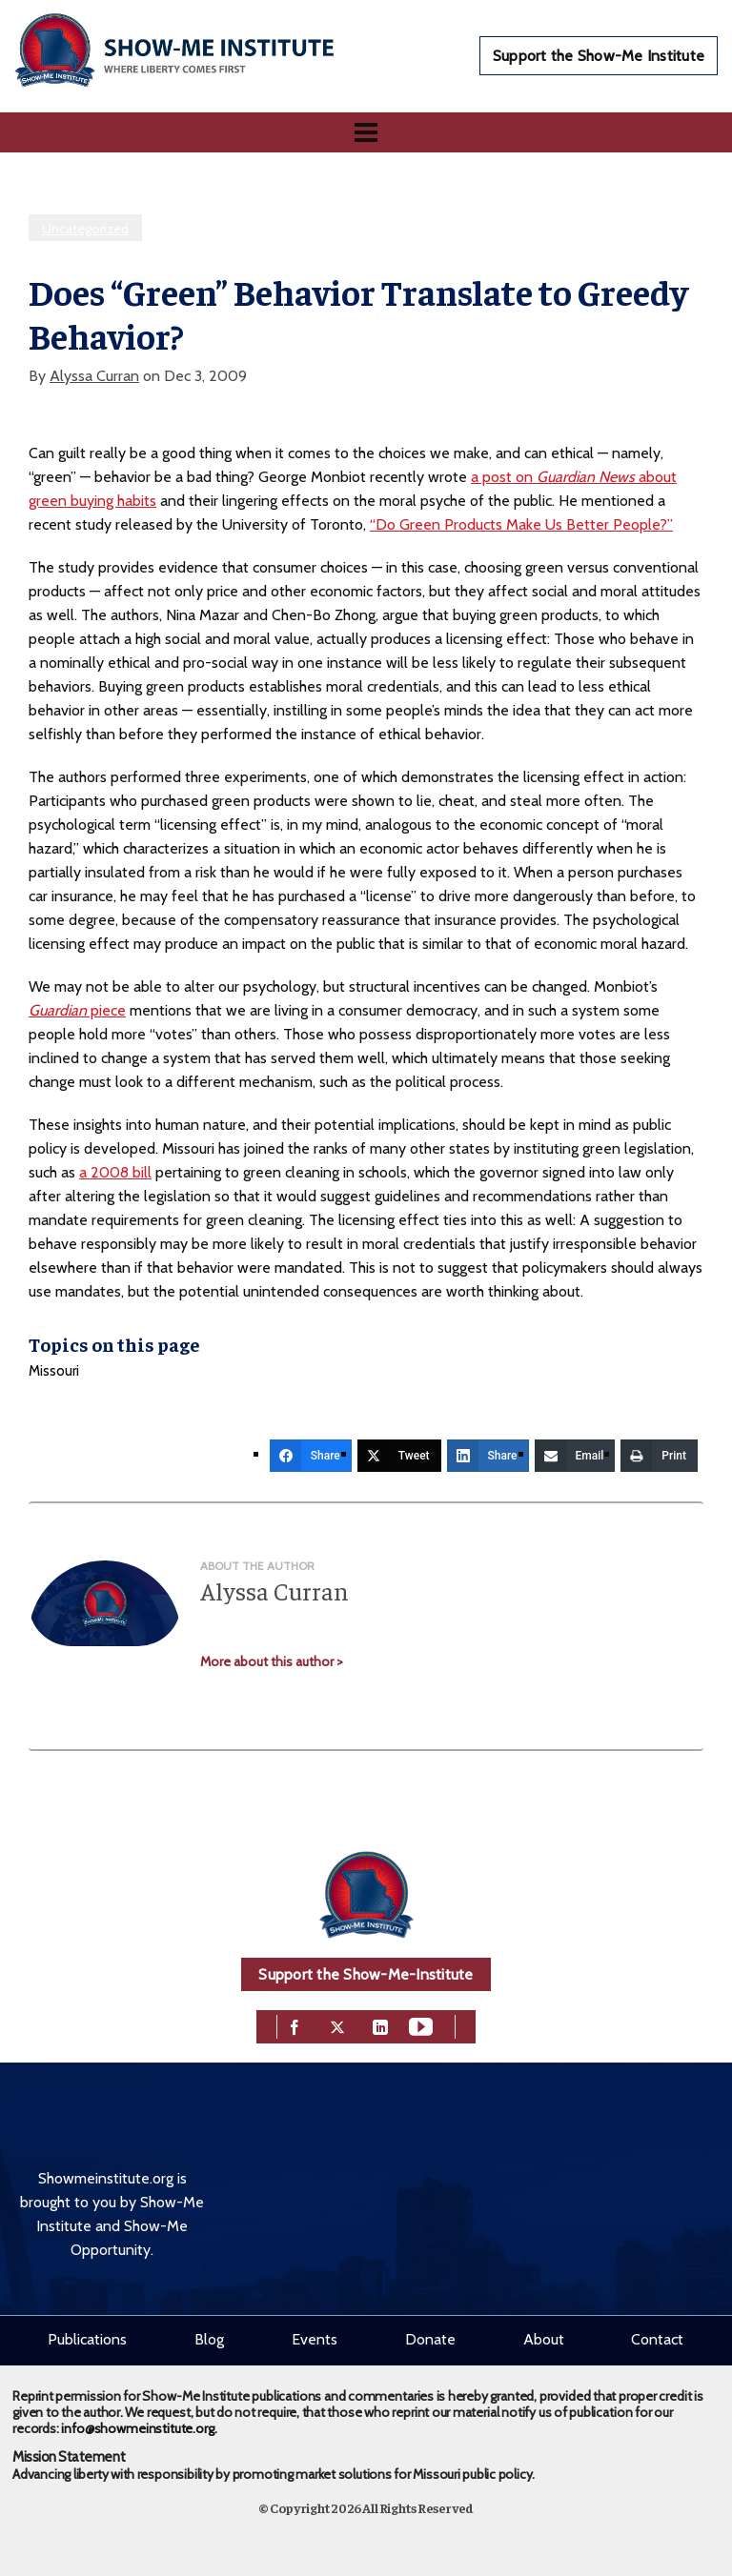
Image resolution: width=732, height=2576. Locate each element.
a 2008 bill (115, 1172)
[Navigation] (366, 132)
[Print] (659, 1455)
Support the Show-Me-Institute (365, 1974)
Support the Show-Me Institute (598, 56)
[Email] (575, 1455)
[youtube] (421, 2025)
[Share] (311, 1455)
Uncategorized (85, 228)
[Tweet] (399, 1455)
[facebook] (294, 2025)
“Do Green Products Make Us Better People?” (521, 524)
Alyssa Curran (94, 376)
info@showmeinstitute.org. (138, 2428)
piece (77, 1010)
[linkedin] (380, 2025)
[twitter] (337, 2025)
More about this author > (271, 1661)
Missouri (54, 1370)
